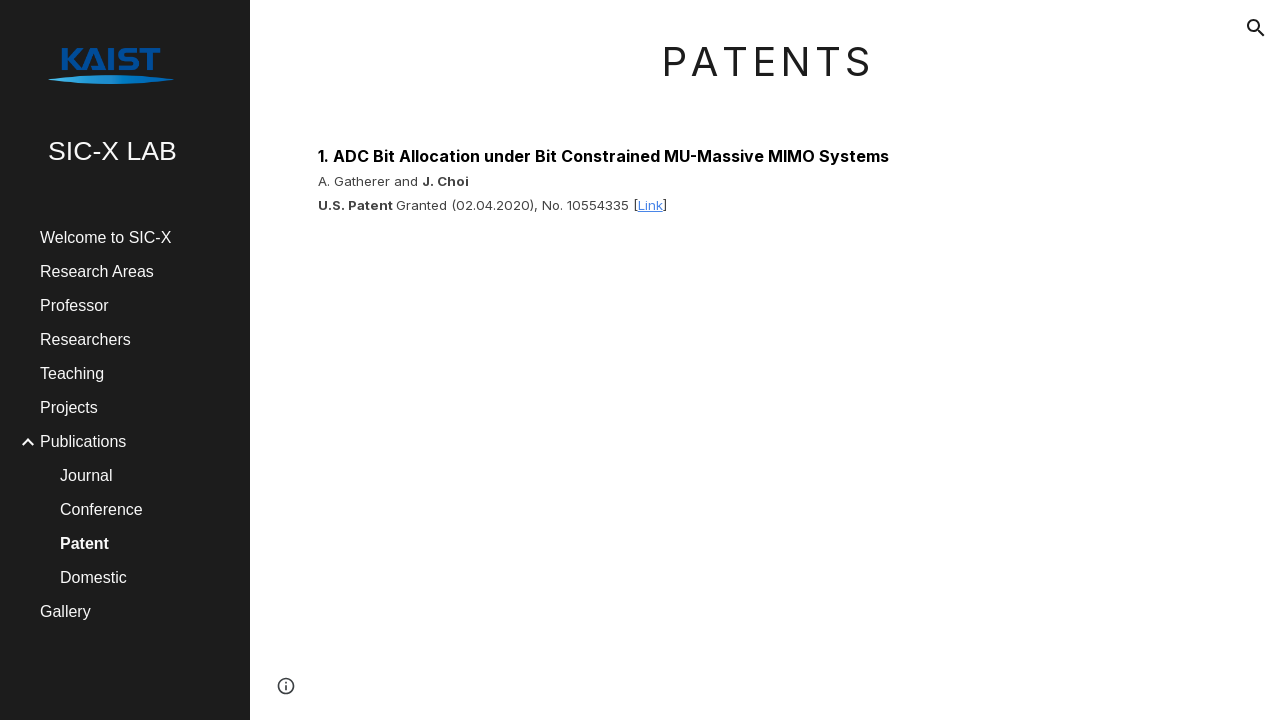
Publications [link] (83, 441)
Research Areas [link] (97, 271)
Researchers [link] (85, 339)
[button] (1256, 28)
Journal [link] (86, 475)
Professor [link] (74, 305)
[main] (765, 124)
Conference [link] (101, 509)
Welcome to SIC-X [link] (105, 237)
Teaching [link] (72, 373)
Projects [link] (69, 407)
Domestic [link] (93, 577)
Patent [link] (84, 543)
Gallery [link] (65, 611)
